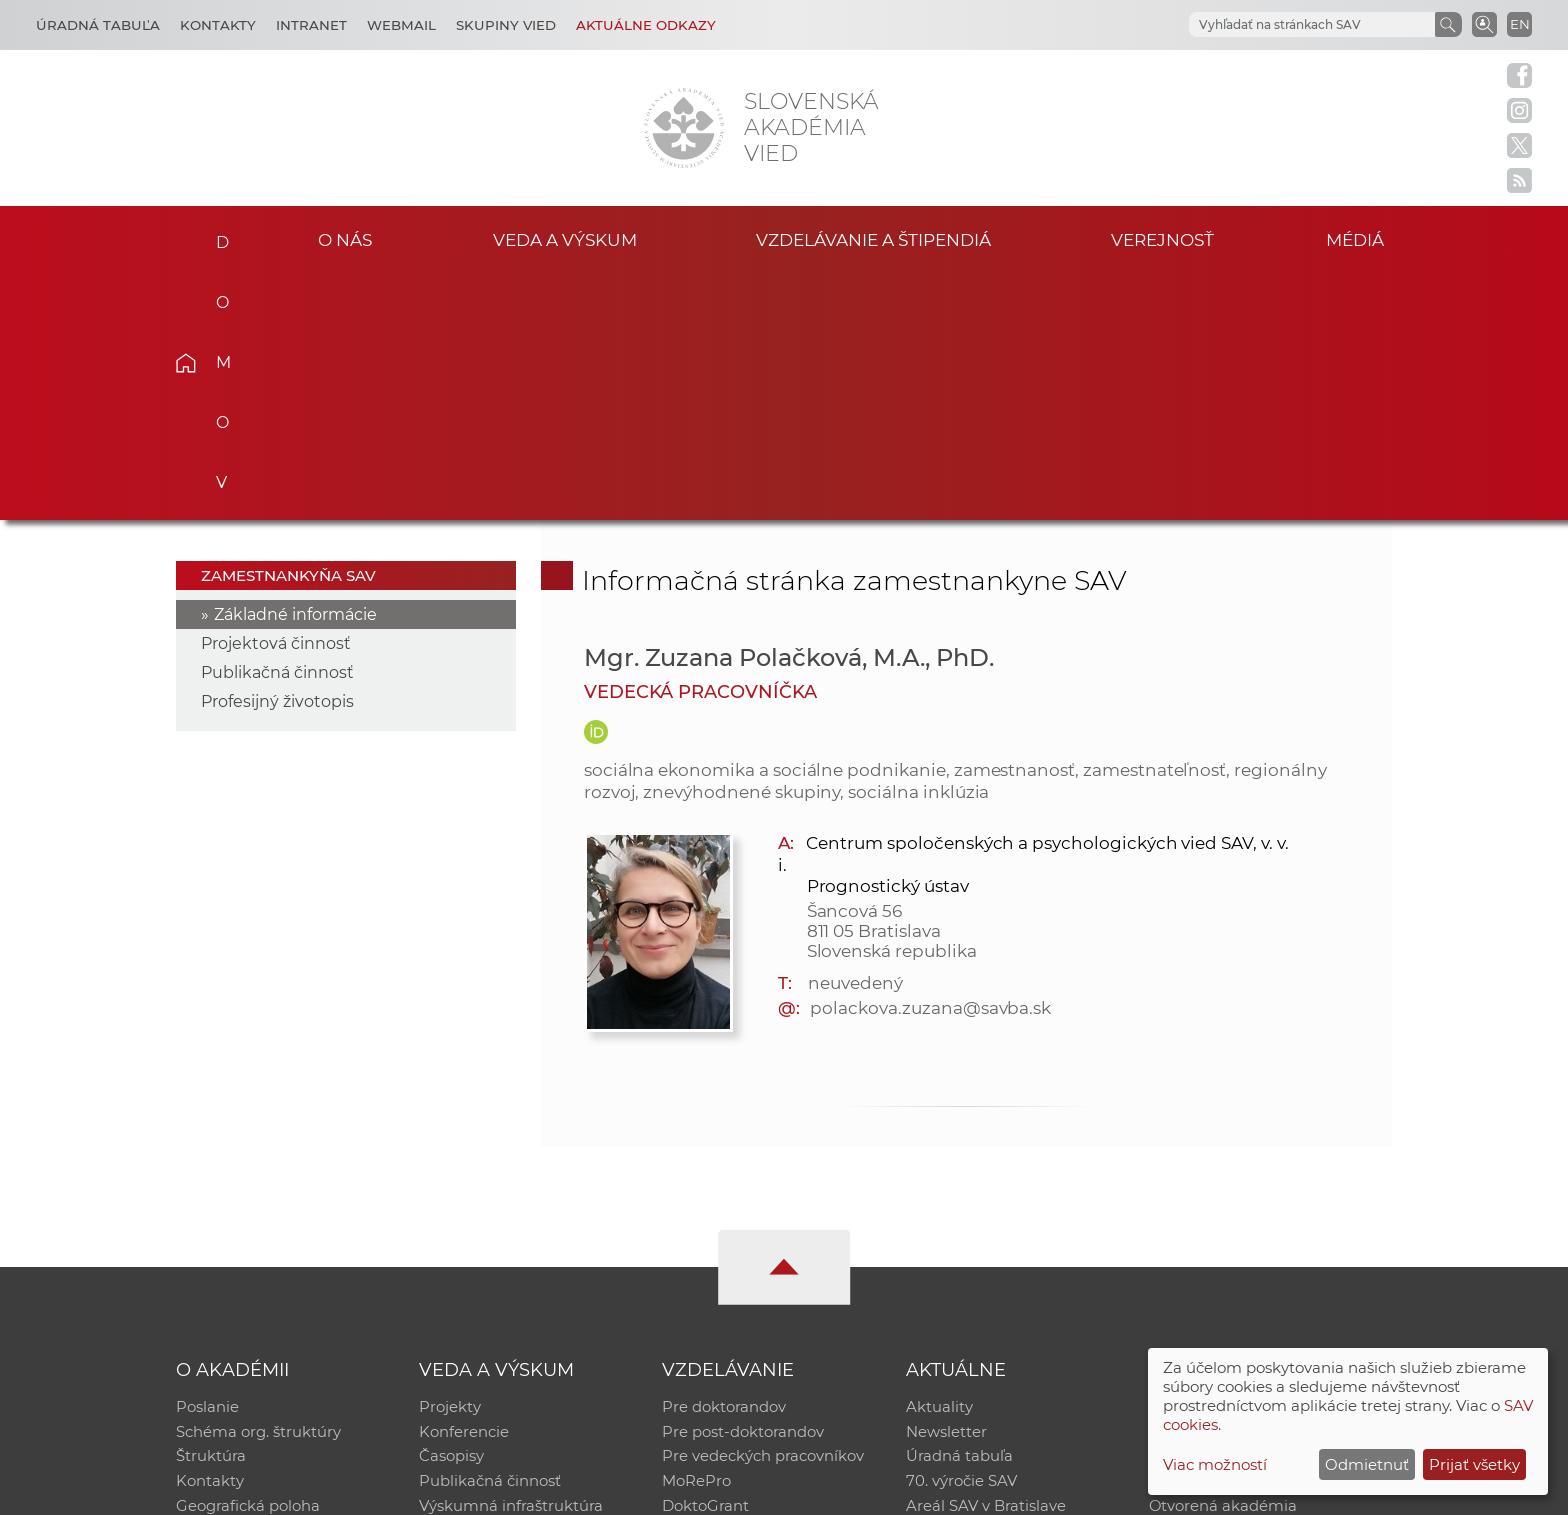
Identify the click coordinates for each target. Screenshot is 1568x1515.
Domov (216, 236)
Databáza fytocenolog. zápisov (1261, 1211)
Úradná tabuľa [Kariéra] (98, 25)
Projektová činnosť (276, 395)
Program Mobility (726, 1289)
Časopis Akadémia (1218, 1237)
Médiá (1362, 238)
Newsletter (946, 1185)
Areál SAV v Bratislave (986, 1263)
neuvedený (855, 735)
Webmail (401, 25)
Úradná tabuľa (959, 1211)
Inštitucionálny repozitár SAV (1256, 1159)
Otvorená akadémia (1223, 1263)
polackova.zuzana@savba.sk (930, 760)
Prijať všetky (1474, 1464)
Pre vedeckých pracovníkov (763, 1211)
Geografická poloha (248, 1263)
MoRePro (696, 1237)
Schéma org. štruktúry (258, 1185)
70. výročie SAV (961, 1237)
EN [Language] (1520, 24)
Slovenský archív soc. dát (1240, 1185)
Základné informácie (295, 366)
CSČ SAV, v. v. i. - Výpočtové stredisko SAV (474, 1490)
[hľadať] (1288, 25)
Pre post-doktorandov (743, 1185)
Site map (1079, 1490)
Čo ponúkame (959, 1289)
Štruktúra (211, 1211)
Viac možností (1215, 1464)
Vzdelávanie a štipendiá (873, 238)
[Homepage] (684, 128)
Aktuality (939, 1159)
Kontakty (218, 25)
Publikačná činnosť (277, 424)
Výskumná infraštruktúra (511, 1263)
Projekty (450, 1159)
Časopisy (451, 1211)
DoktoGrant (705, 1263)
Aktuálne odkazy (646, 25)
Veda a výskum (564, 238)
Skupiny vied (506, 25)
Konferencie (464, 1185)
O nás (345, 238)
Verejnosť (1163, 238)
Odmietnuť (1367, 1464)
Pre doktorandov (724, 1159)
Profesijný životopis (277, 453)
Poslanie (207, 1159)
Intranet (311, 25)
